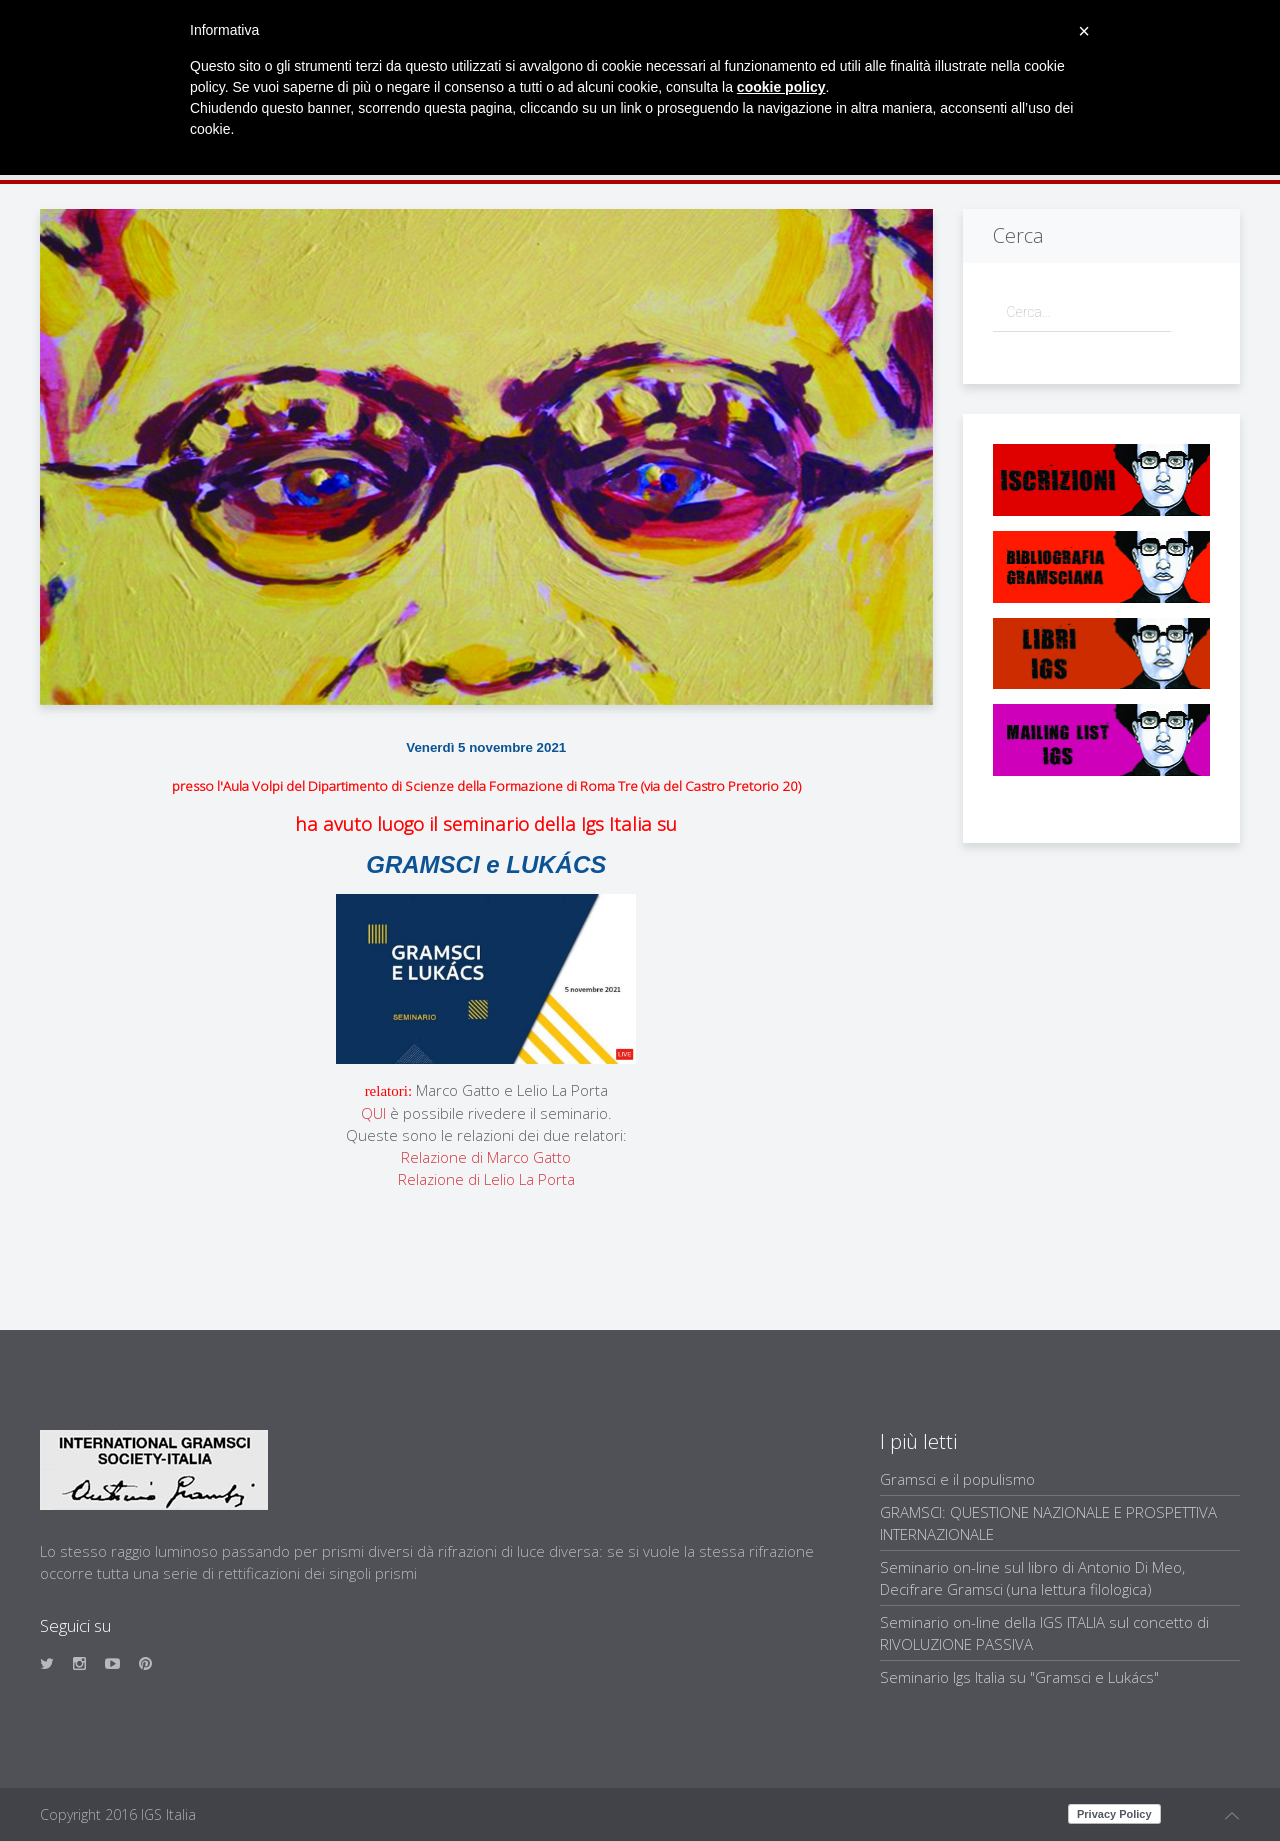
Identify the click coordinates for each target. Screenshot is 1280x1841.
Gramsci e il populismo (957, 1479)
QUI (373, 1113)
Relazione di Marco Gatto (486, 1157)
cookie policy (781, 87)
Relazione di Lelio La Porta (486, 1179)
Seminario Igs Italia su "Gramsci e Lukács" (1019, 1677)
